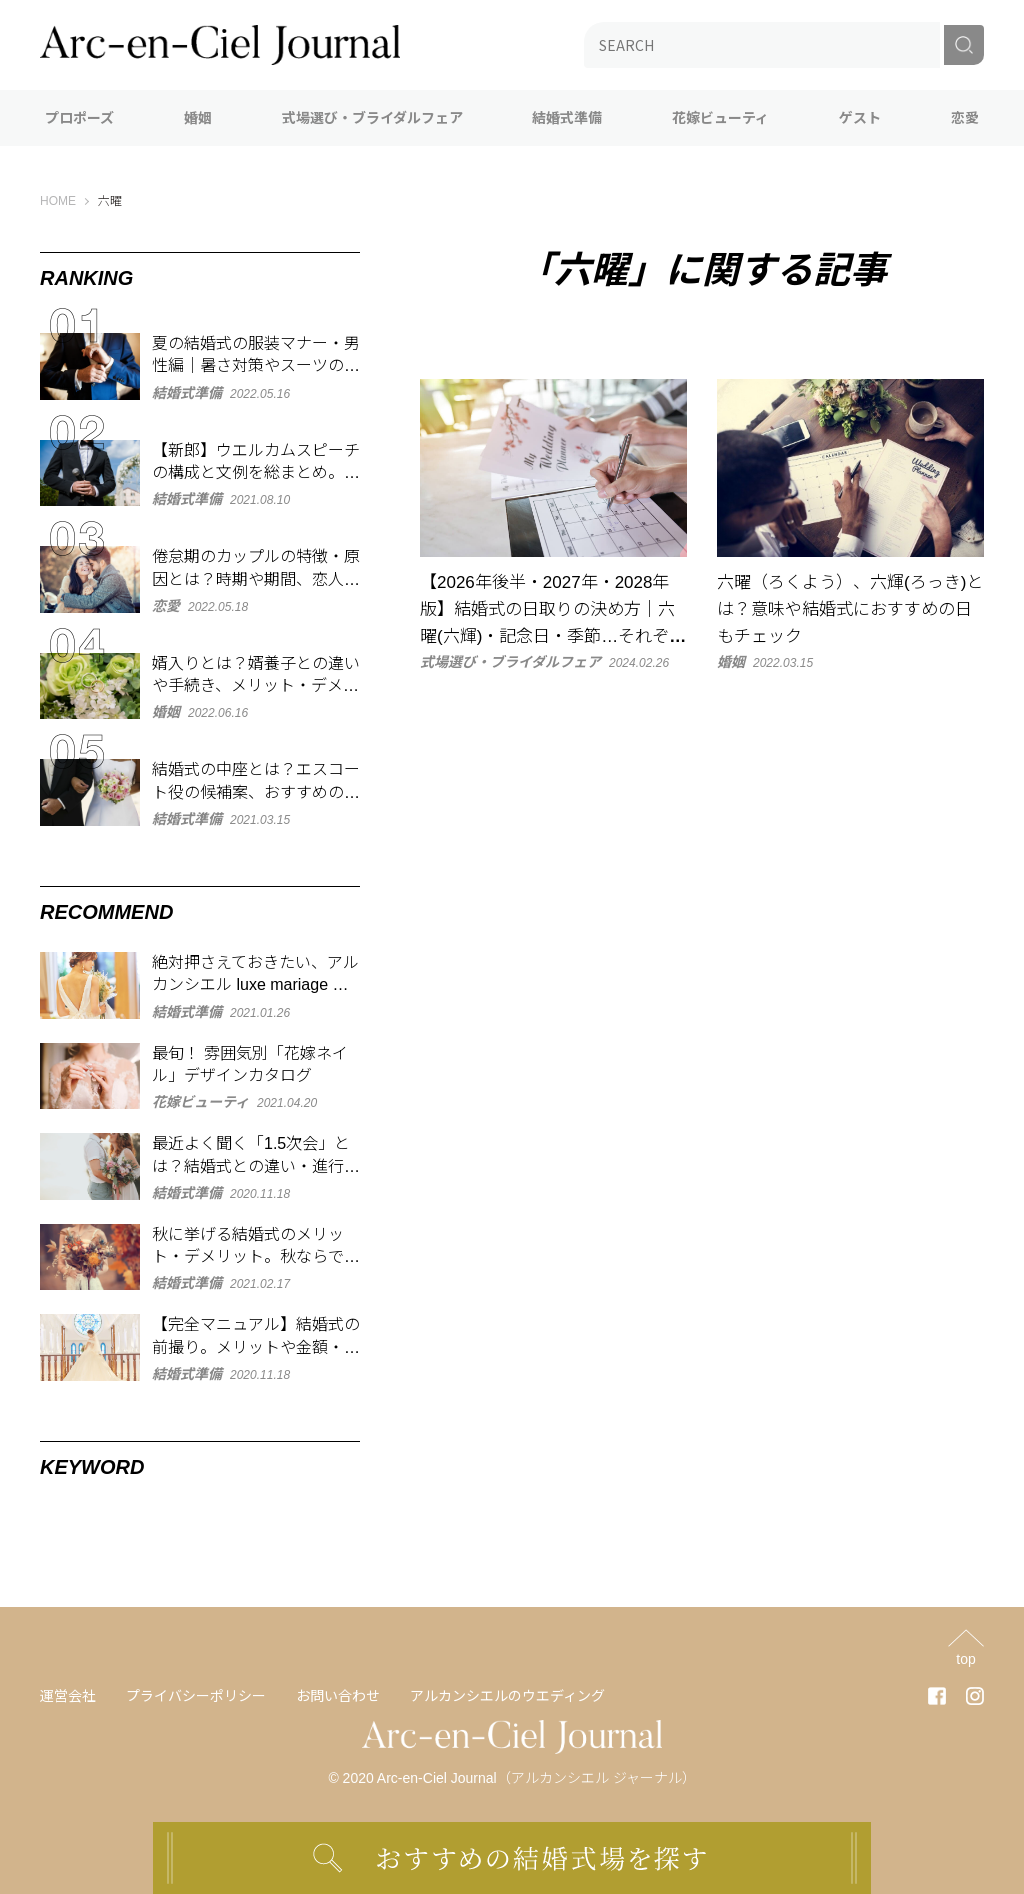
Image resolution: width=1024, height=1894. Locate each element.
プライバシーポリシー (196, 1696)
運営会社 (68, 1696)
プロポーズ (79, 118)
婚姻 (198, 118)
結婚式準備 (567, 118)
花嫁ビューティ (720, 118)
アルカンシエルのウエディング (507, 1696)
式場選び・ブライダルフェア (372, 118)
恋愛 (965, 118)
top (965, 1658)
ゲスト (860, 118)
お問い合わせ (338, 1696)
